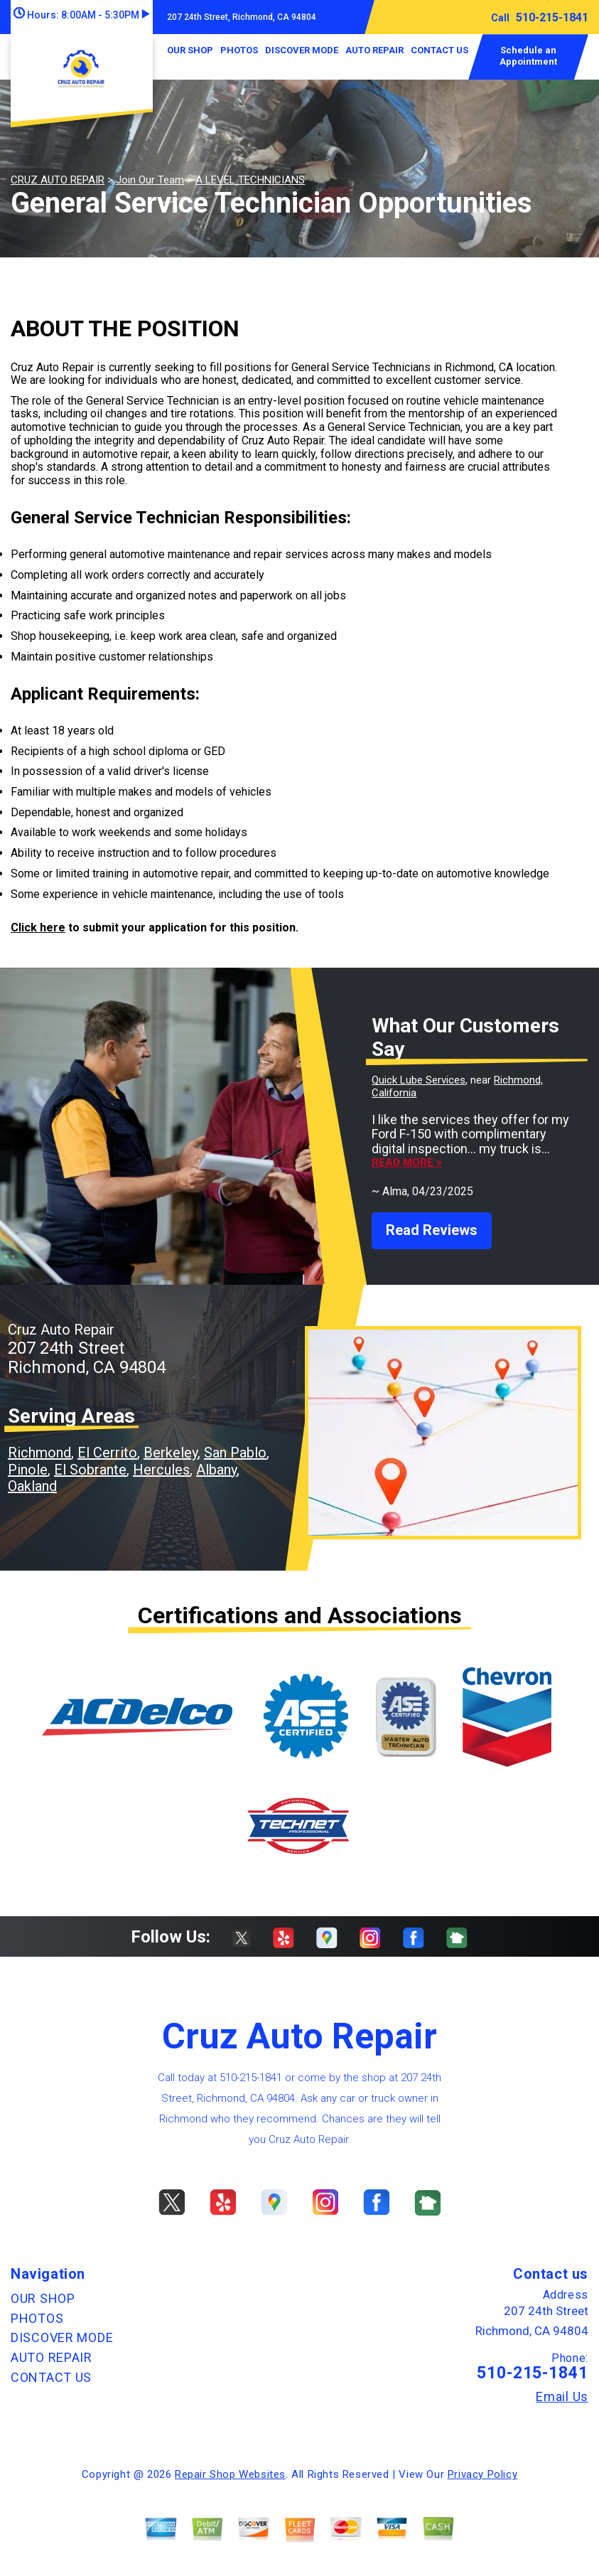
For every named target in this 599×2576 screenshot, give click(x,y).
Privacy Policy (482, 2474)
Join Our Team (150, 179)
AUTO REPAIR (374, 50)
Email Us (562, 2396)
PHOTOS (239, 50)
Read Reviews (431, 1230)
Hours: (81, 15)
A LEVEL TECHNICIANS (250, 179)
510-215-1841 (552, 17)
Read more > (407, 1163)
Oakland (32, 1486)
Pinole (28, 1469)
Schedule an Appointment (528, 56)
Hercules (161, 1469)
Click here (38, 927)
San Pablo (235, 1452)
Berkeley (171, 1452)
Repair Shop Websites (230, 2474)
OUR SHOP (190, 50)
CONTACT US (439, 50)
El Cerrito (107, 1452)
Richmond (39, 1452)
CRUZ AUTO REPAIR (57, 179)
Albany (216, 1469)
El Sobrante (90, 1469)
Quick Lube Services (418, 1080)
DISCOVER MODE (301, 50)
